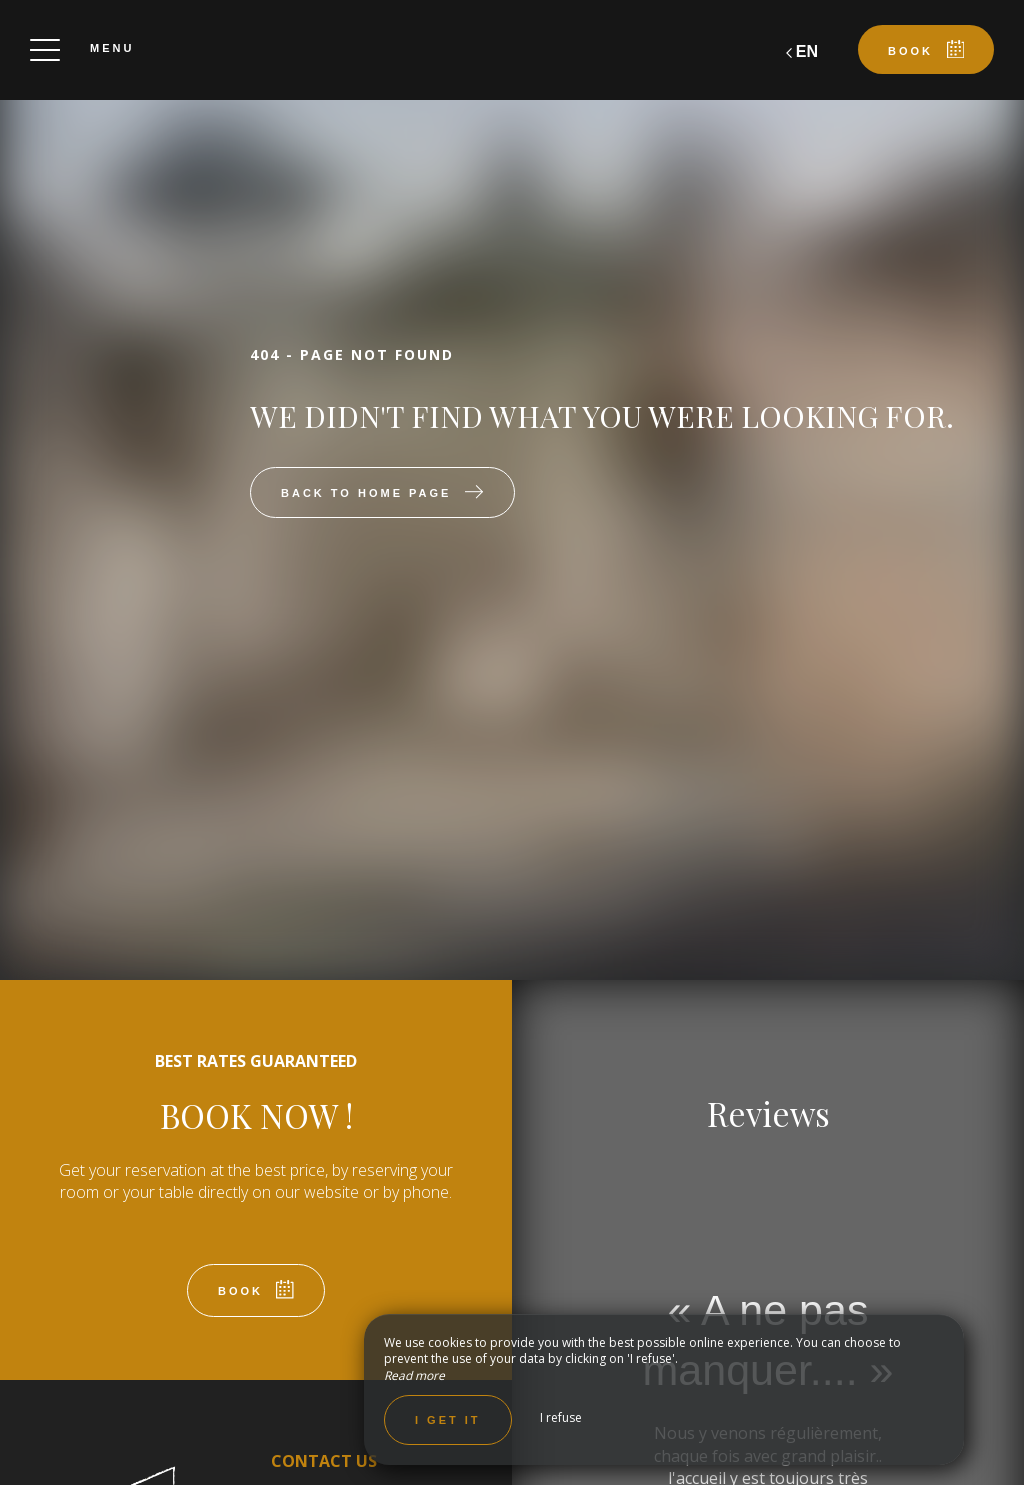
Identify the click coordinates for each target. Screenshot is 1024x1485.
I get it (448, 1420)
